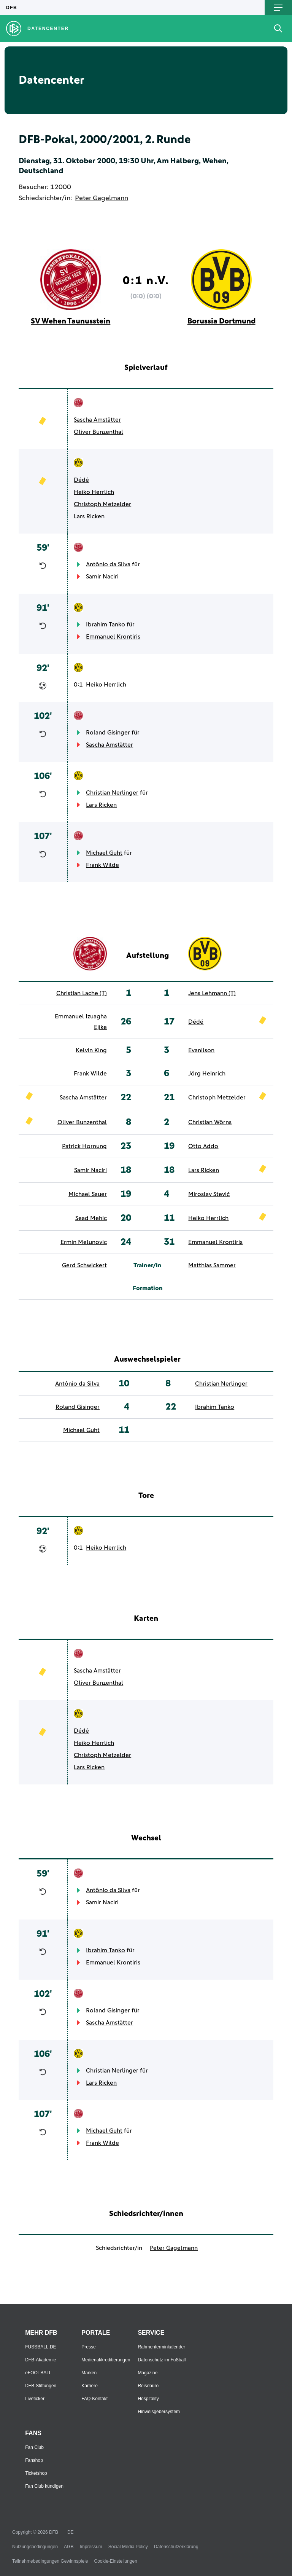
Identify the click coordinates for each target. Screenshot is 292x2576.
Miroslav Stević (209, 1194)
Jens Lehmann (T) (212, 993)
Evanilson (201, 1050)
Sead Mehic (91, 1218)
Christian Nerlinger (112, 793)
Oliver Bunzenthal (98, 432)
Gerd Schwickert (84, 1265)
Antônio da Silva (108, 564)
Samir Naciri (102, 577)
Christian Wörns (210, 1122)
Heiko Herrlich (94, 492)
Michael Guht (104, 853)
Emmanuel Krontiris (113, 637)
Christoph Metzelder (102, 504)
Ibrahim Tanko (105, 624)
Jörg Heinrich (206, 1074)
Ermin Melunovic (83, 1242)
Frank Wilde (102, 865)
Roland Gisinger (108, 733)
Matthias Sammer (212, 1265)
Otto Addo (203, 1146)
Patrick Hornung (84, 1146)
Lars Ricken (89, 516)
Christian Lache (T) (81, 993)
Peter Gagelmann (101, 198)
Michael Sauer (87, 1194)
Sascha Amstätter (97, 420)
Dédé (81, 480)
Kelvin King (91, 1050)
